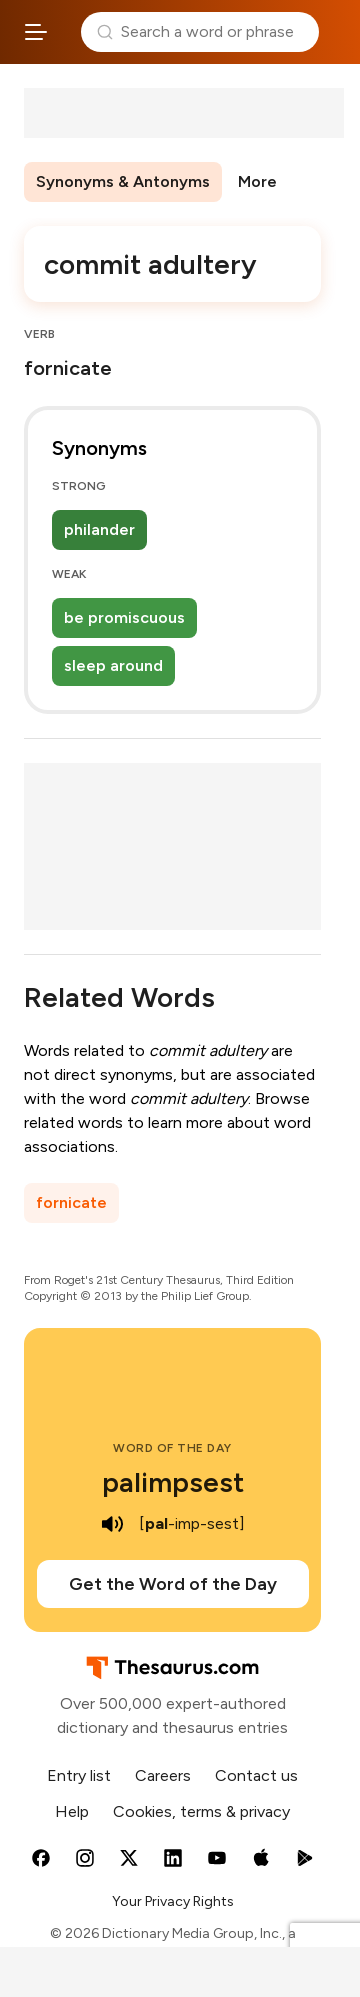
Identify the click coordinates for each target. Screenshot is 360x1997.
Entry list (79, 1775)
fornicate (71, 1202)
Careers (163, 1775)
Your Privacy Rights (173, 1901)
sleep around (113, 665)
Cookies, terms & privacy (201, 1811)
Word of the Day (172, 1448)
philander (99, 529)
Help (72, 1811)
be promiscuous (124, 617)
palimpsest (173, 1482)
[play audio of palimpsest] (113, 1524)
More (257, 181)
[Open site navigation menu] (36, 32)
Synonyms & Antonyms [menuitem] (123, 181)
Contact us (256, 1775)
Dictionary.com (335, 32)
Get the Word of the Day (173, 1584)
